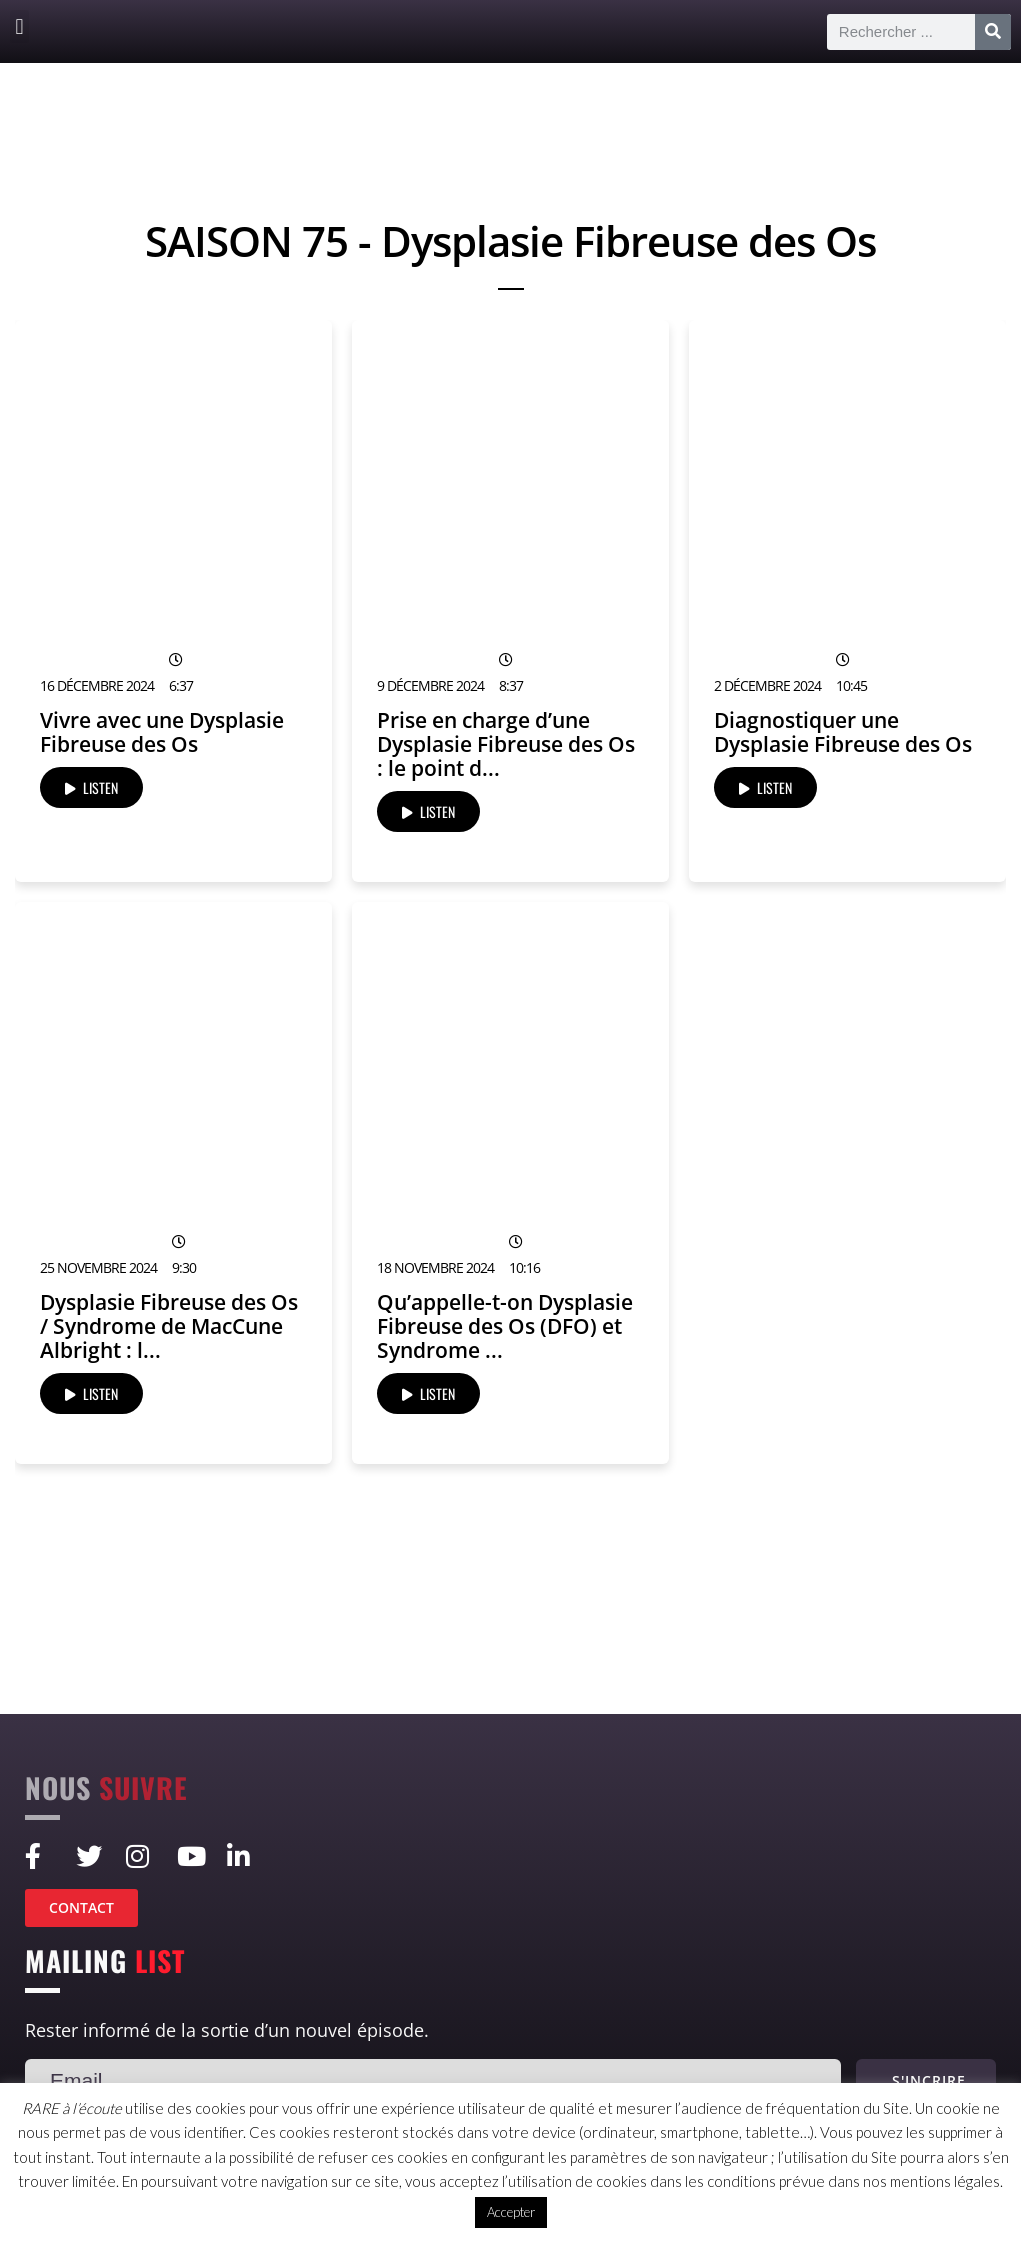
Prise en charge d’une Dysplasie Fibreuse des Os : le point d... (506, 744)
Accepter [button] (511, 2212)
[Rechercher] (993, 32)
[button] (19, 26)
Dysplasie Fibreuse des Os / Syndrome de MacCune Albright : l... (169, 1326)
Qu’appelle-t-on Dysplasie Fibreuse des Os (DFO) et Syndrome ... (505, 1326)
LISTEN (91, 787)
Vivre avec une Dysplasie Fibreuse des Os (162, 732)
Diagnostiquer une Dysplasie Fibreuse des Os (843, 732)
